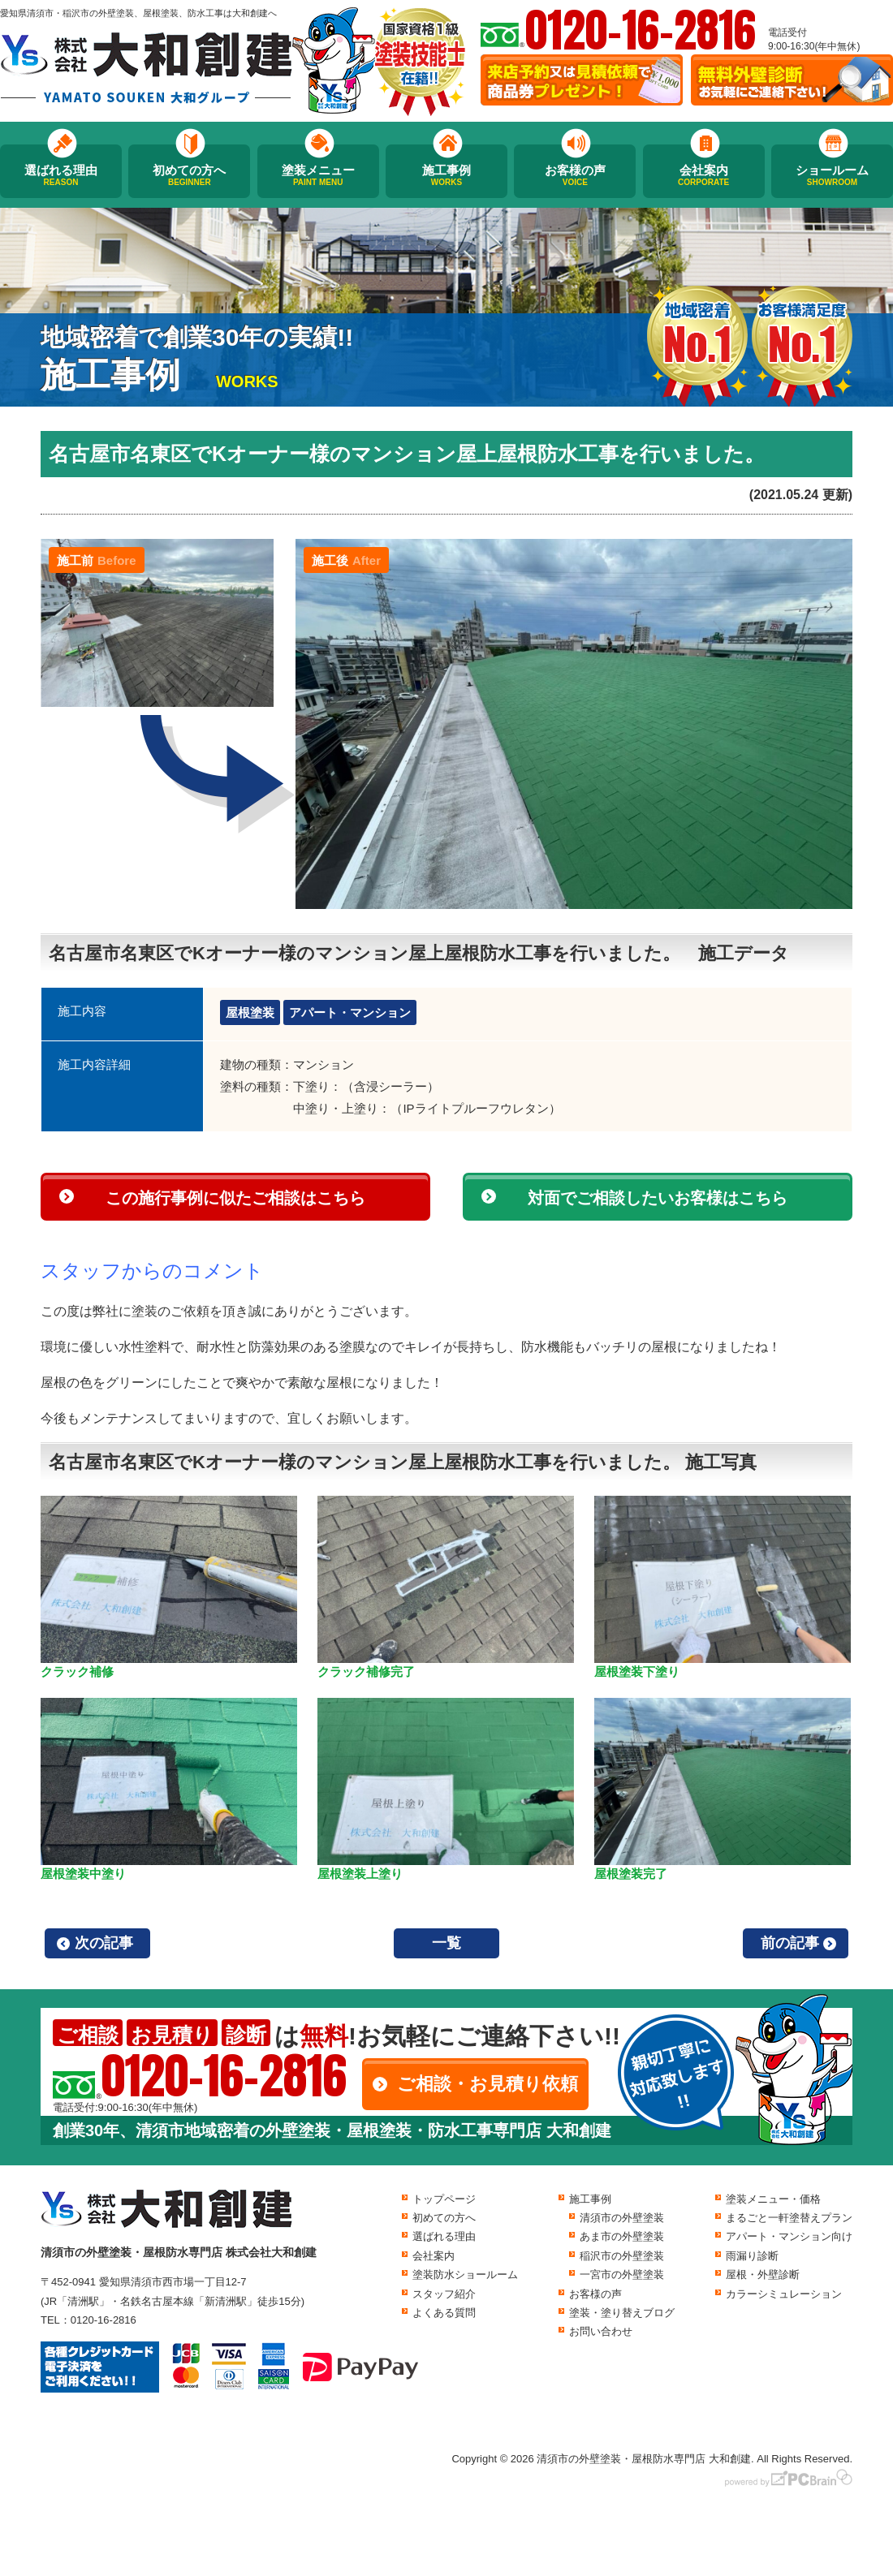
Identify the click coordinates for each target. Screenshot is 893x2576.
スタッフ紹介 (444, 2294)
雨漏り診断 (752, 2256)
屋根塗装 (250, 1012)
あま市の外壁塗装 (622, 2236)
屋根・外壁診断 (763, 2274)
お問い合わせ (600, 2331)
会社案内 (704, 175)
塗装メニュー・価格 (773, 2199)
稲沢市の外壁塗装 (622, 2256)
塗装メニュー (318, 175)
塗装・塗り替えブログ (622, 2313)
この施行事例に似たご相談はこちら (235, 1198)
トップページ (444, 2199)
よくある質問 (444, 2313)
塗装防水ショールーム (465, 2274)
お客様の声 (575, 175)
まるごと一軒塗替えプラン (789, 2218)
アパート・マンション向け (789, 2236)
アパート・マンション (350, 1012)
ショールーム (832, 175)
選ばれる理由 (61, 175)
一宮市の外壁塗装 (622, 2274)
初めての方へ (189, 175)
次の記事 (104, 1943)
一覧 (446, 1943)
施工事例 (446, 175)
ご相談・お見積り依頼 (487, 2084)
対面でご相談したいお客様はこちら (657, 1198)
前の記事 (790, 1943)
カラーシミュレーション (784, 2294)
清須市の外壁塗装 (622, 2218)
